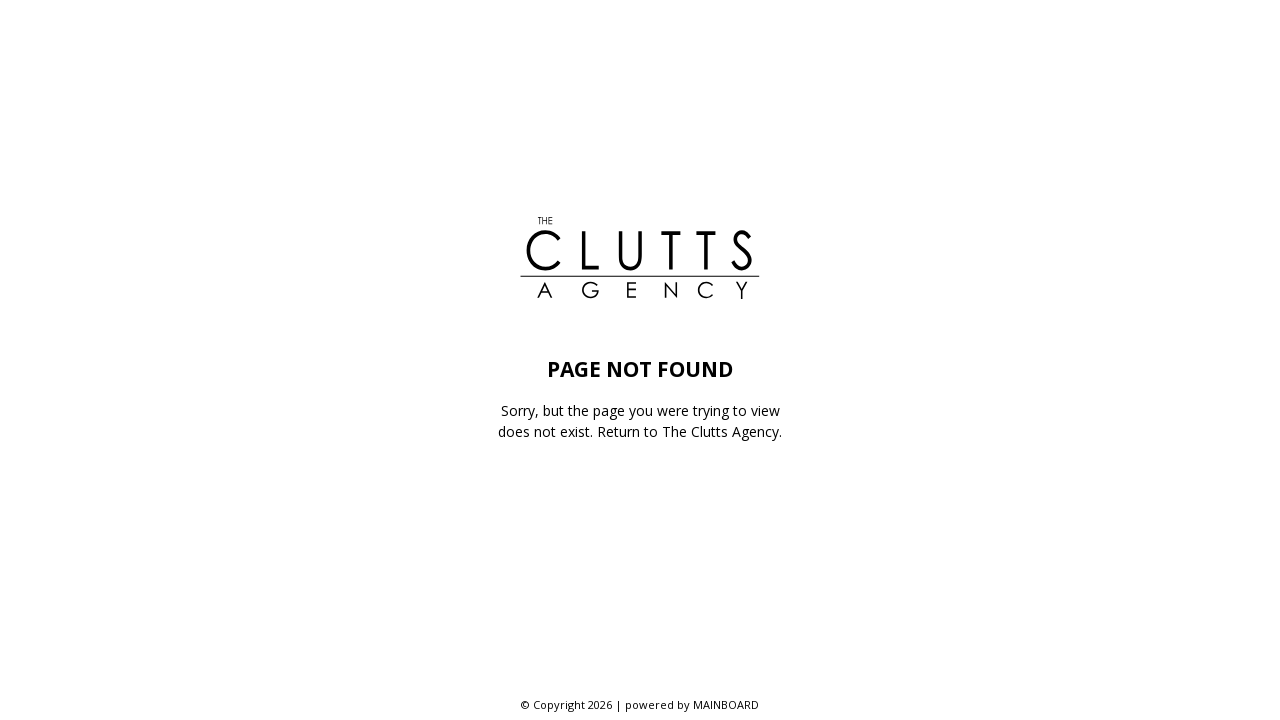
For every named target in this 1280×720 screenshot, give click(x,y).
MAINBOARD (726, 704)
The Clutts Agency (720, 431)
